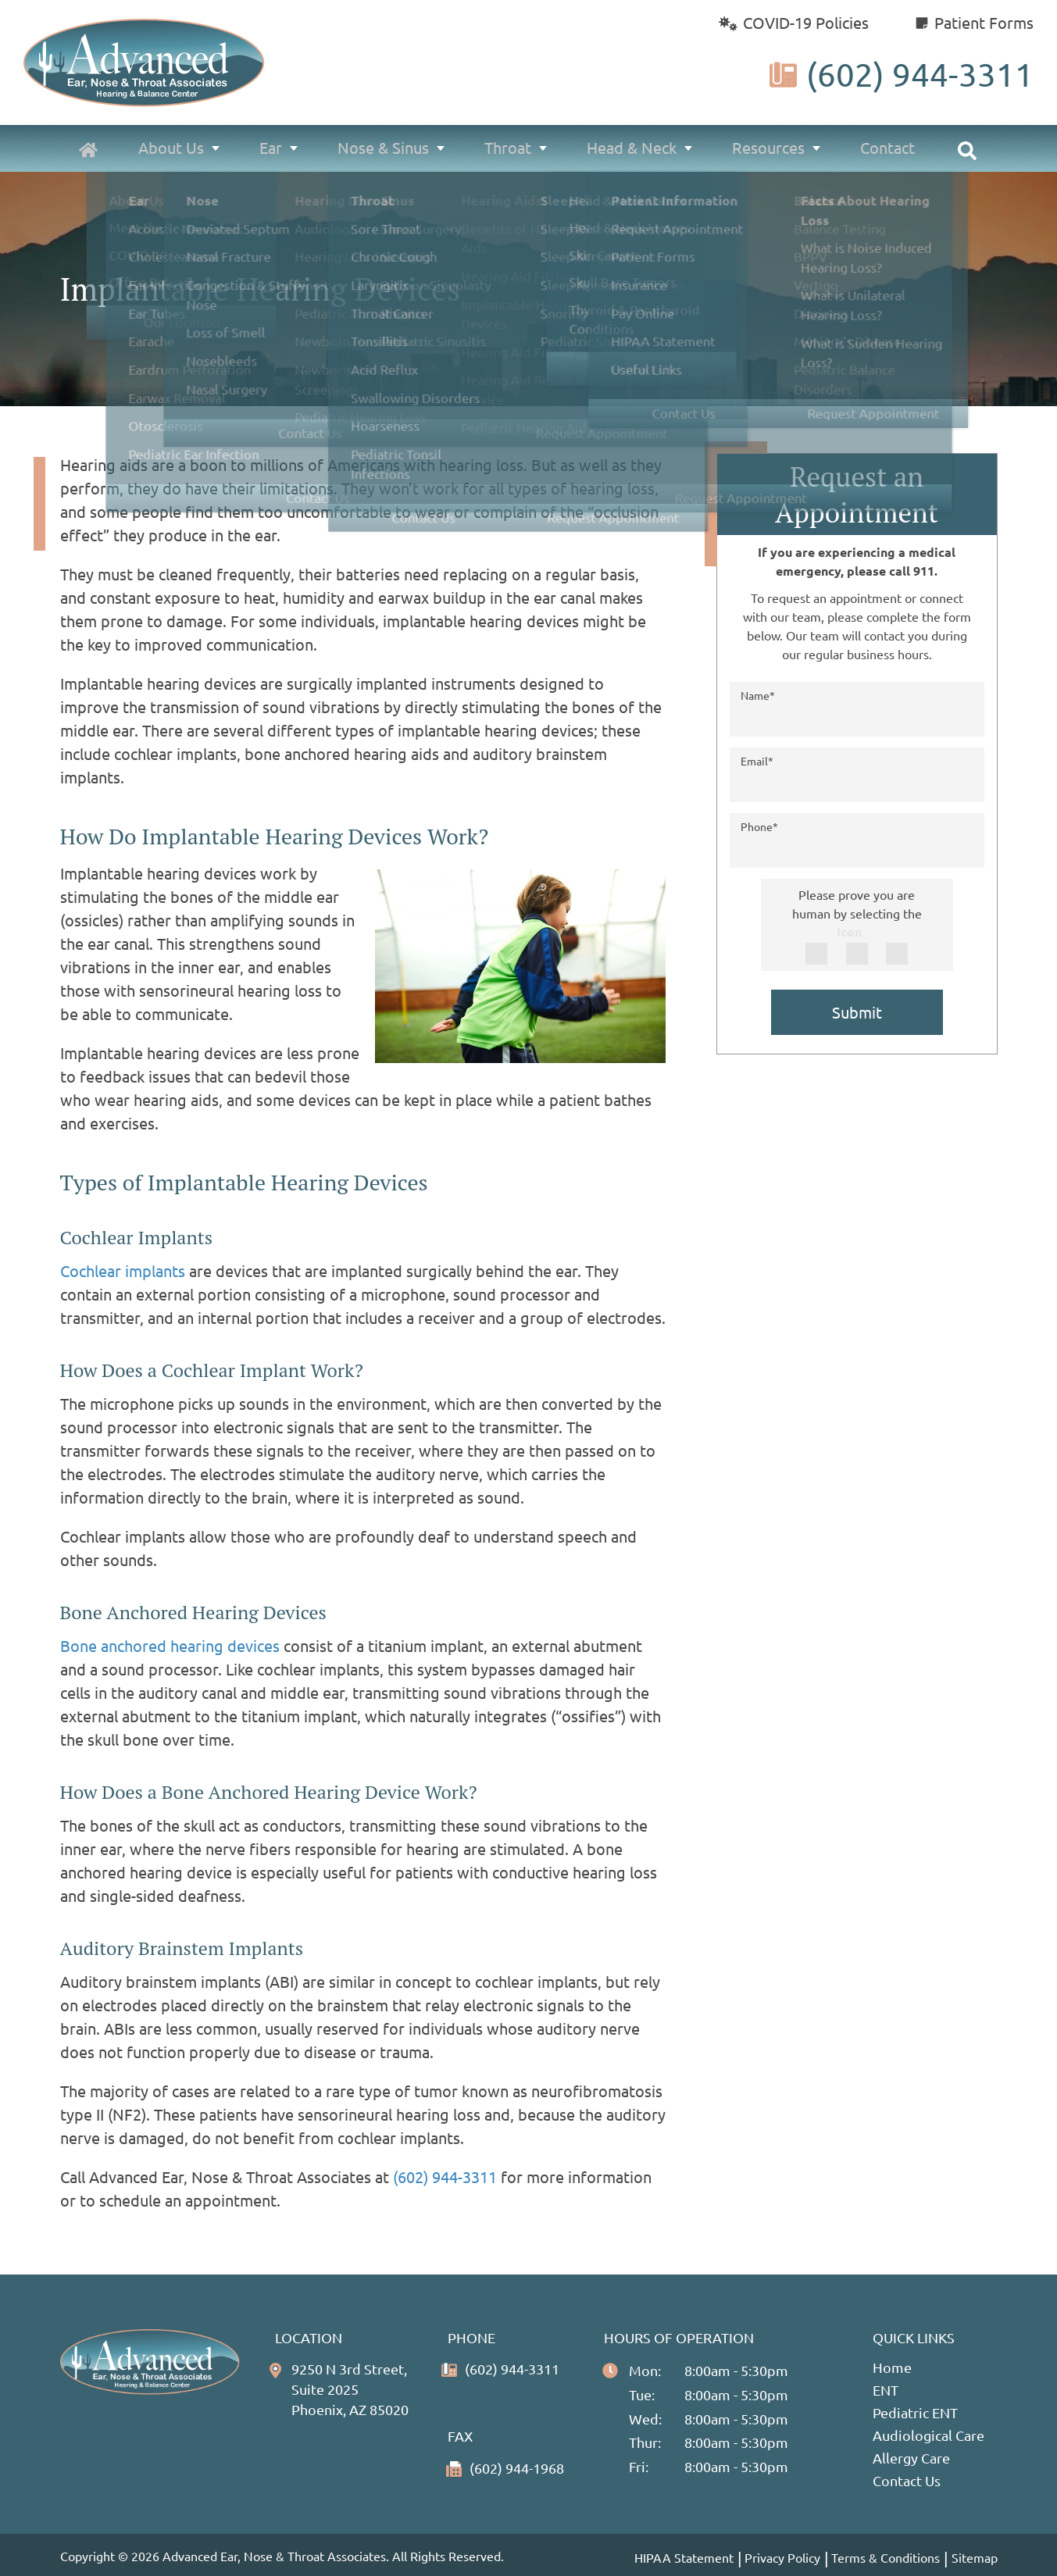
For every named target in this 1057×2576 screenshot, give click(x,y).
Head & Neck (633, 148)
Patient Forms (975, 22)
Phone (759, 826)
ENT (885, 2390)
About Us (175, 148)
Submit (857, 1012)
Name (758, 695)
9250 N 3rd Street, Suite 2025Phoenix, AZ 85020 (355, 2390)
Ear (273, 148)
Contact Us (907, 2480)
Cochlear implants (122, 1270)
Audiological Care (928, 2435)
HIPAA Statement (682, 2556)
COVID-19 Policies (792, 22)
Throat (509, 148)
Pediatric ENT (915, 2412)
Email (757, 761)
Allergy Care (911, 2457)
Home (892, 2367)
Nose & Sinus (385, 148)
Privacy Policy (782, 2556)
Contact (887, 148)
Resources (769, 148)
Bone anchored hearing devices (172, 1645)
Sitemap (975, 2557)
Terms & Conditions (885, 2556)
